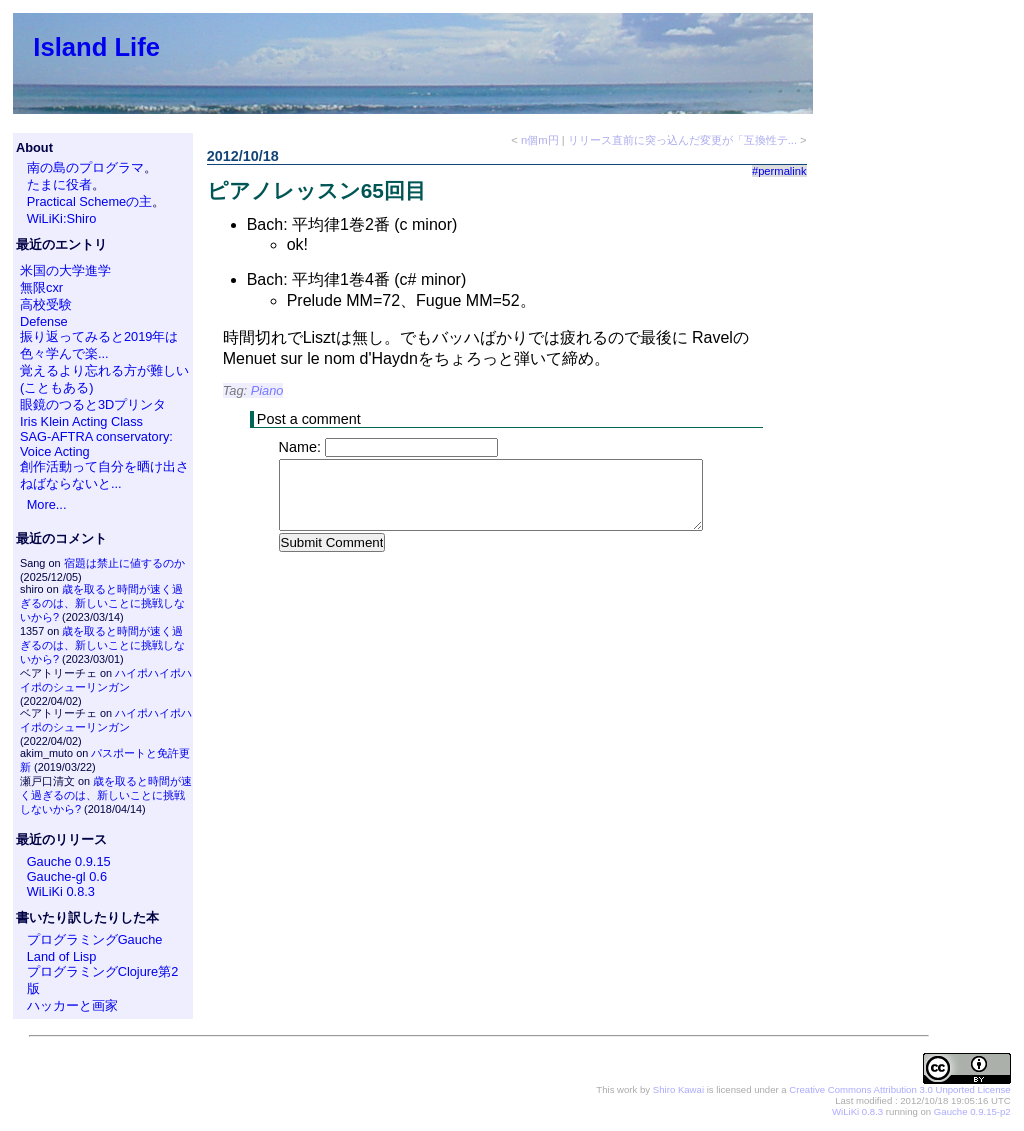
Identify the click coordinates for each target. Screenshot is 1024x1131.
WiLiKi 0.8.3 (61, 891)
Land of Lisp (62, 956)
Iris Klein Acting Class (81, 421)
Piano (267, 390)
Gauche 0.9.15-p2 (972, 1111)
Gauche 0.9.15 (69, 861)
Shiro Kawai (678, 1089)
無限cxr (41, 287)
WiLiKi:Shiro (62, 218)
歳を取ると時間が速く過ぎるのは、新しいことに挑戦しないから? (102, 603)
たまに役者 (59, 184)
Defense (44, 321)
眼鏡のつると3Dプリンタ (93, 404)
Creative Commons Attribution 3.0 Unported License (899, 1089)
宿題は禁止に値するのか (124, 563)
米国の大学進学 (65, 270)
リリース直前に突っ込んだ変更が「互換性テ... (682, 140)
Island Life (96, 47)
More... (47, 504)
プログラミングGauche (95, 939)
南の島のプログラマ (85, 167)
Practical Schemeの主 (90, 201)
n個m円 (540, 140)
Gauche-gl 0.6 (67, 876)
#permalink (779, 171)
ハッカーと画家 (72, 1005)
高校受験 (46, 304)
